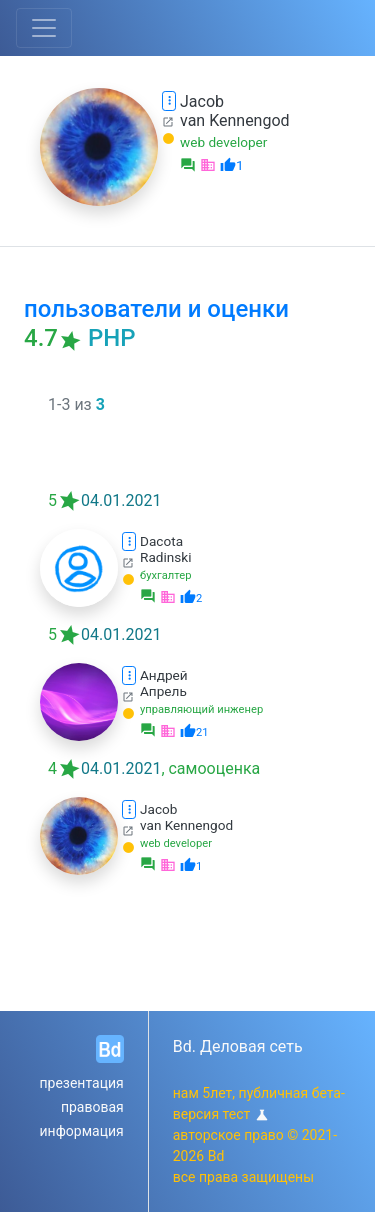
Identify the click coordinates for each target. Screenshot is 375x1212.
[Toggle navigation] (44, 28)
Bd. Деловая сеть (238, 1046)
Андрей (164, 675)
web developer (223, 142)
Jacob (202, 101)
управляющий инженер (201, 709)
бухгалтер (165, 575)
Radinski (165, 557)
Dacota (161, 541)
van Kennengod (235, 120)
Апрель (163, 691)
